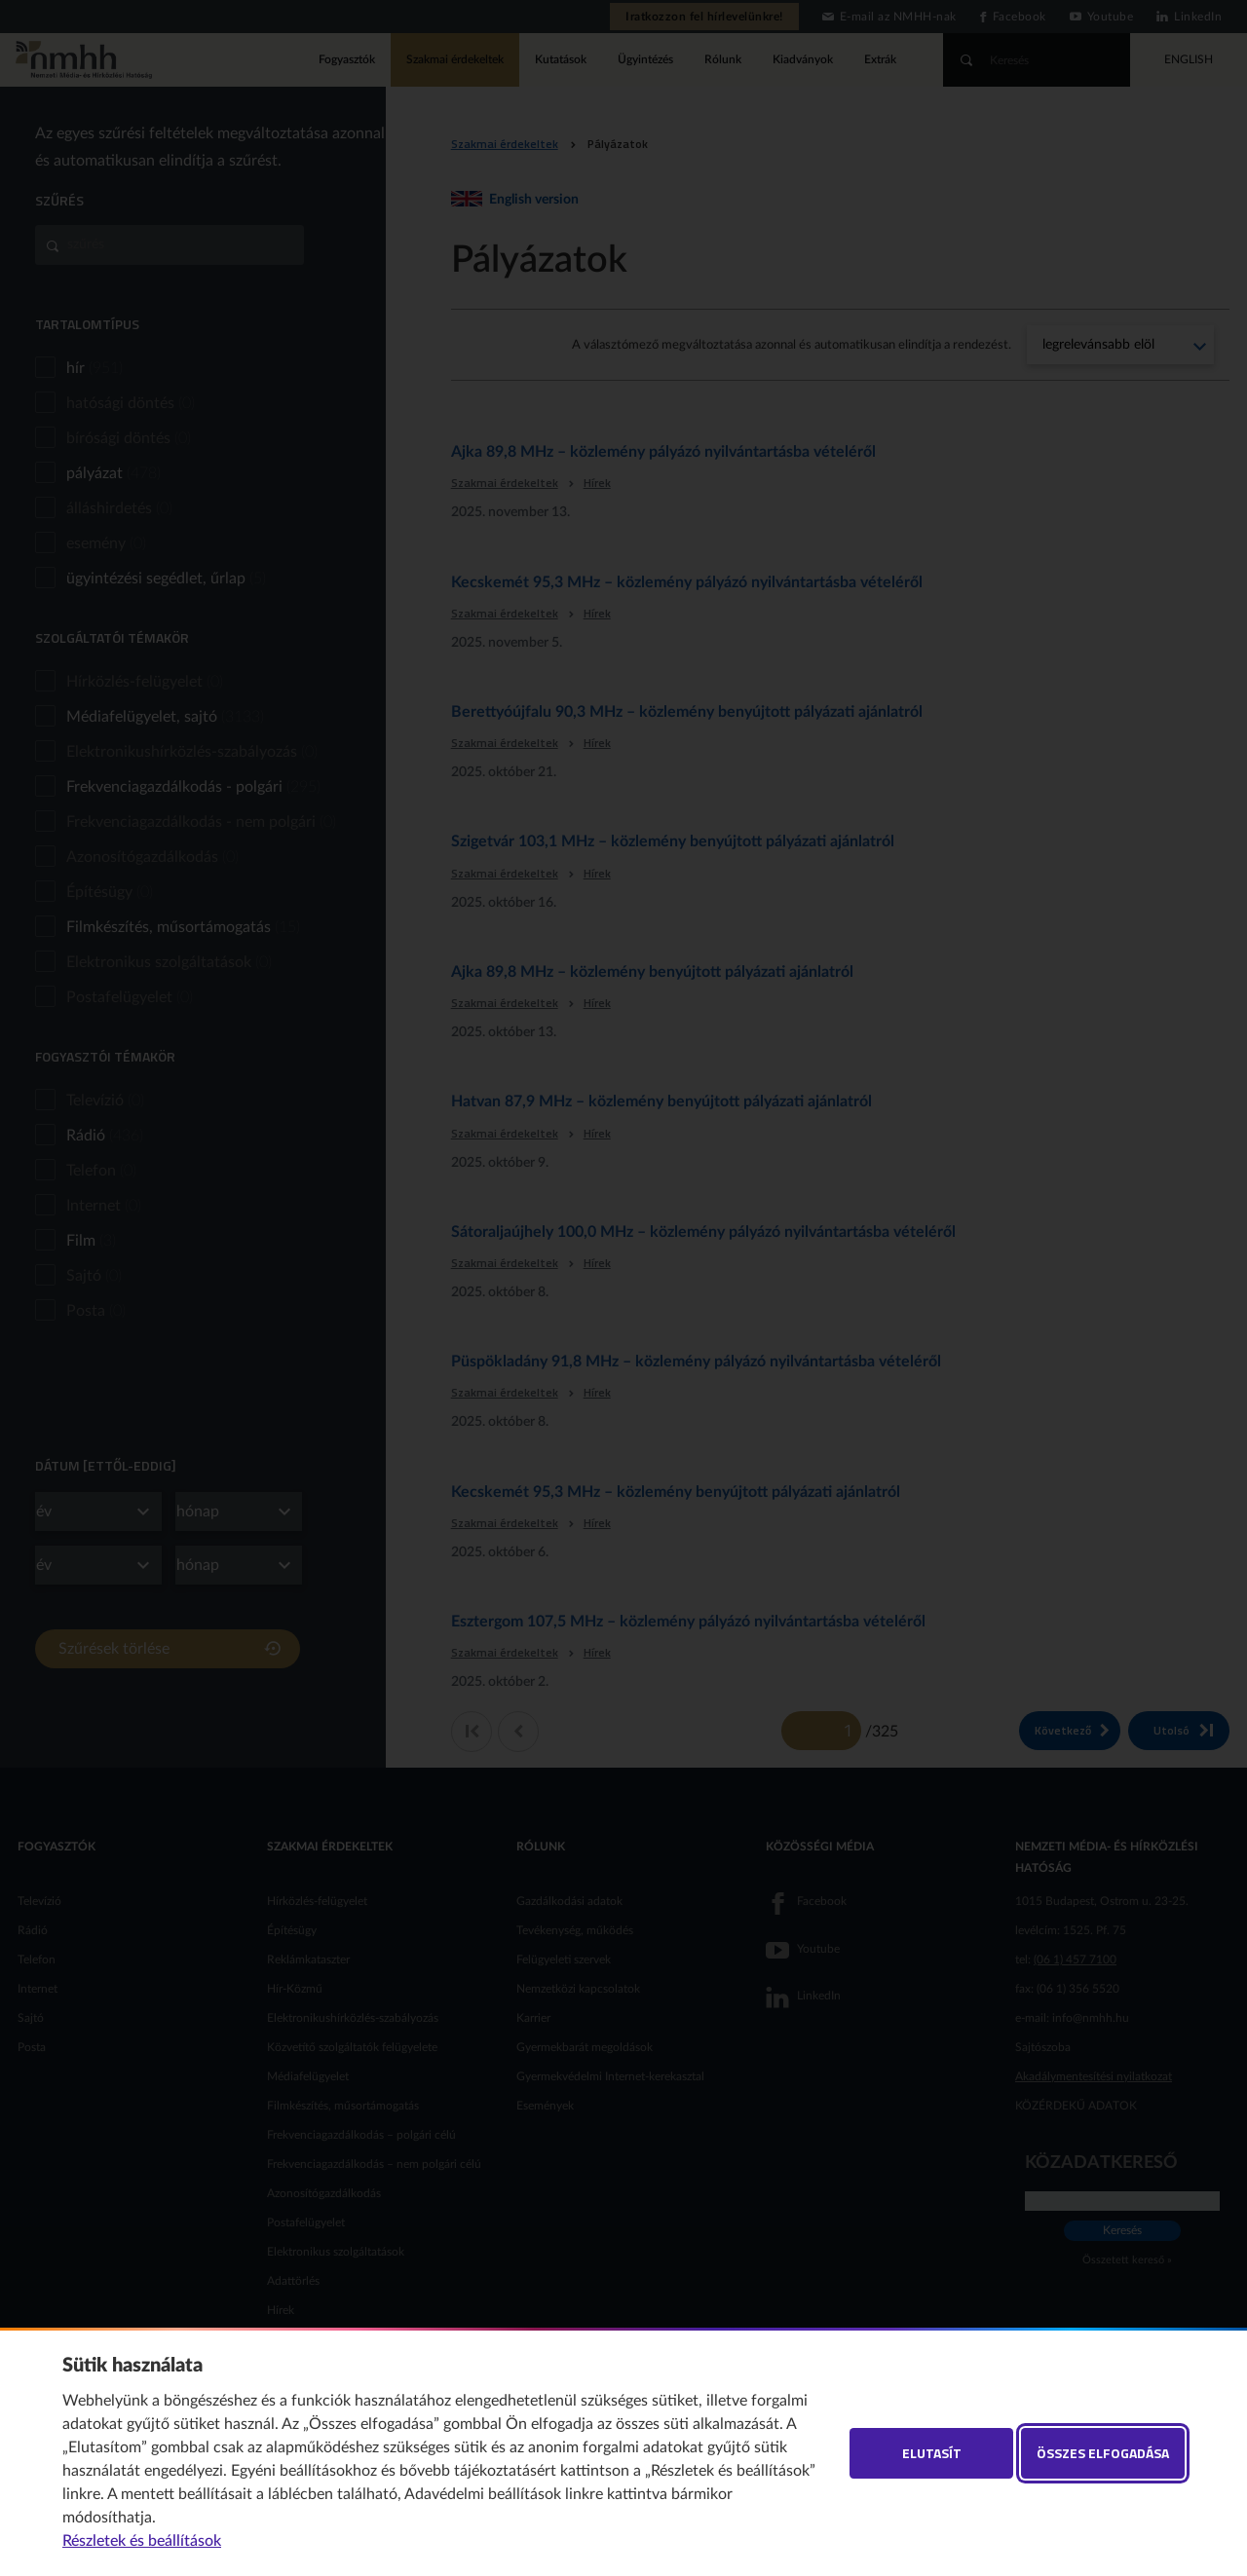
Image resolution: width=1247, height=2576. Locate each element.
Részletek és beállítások (141, 2541)
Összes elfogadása (1103, 2453)
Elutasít (932, 2453)
